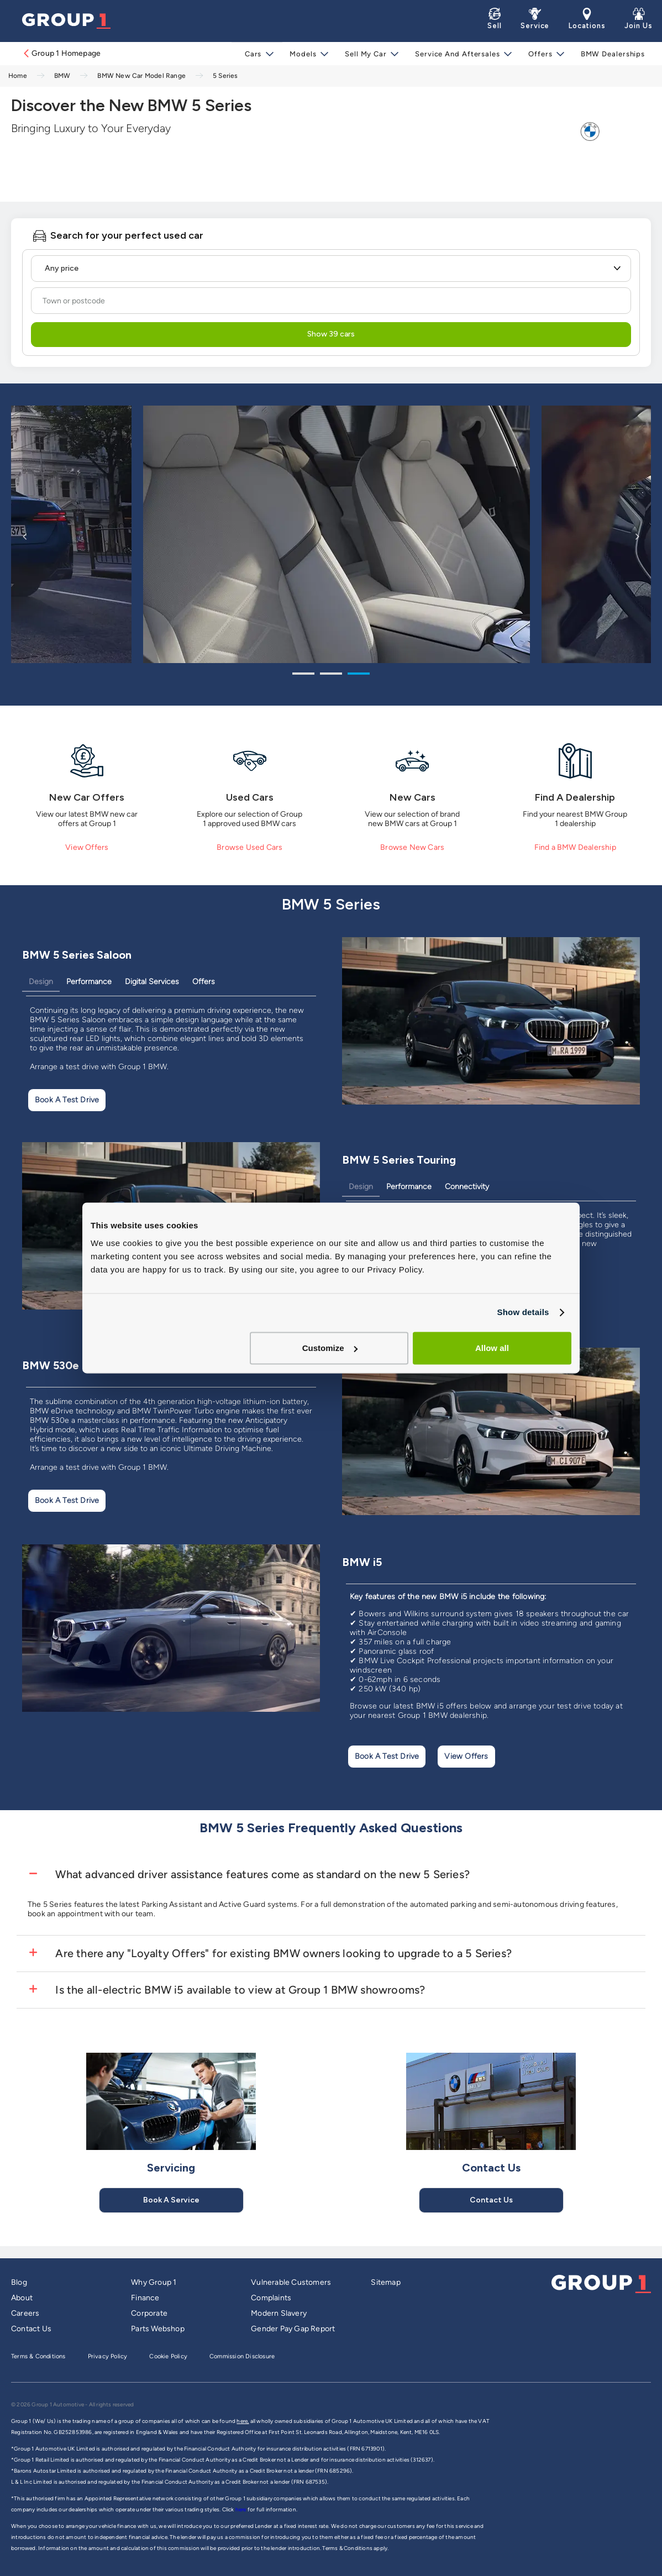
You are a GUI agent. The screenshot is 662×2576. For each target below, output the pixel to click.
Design (41, 981)
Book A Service (171, 2200)
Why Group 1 (153, 2282)
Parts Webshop (158, 2328)
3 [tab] (359, 675)
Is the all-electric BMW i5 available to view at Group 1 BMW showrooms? (238, 1989)
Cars (256, 54)
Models (305, 54)
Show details (523, 1312)
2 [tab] (331, 675)
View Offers (86, 847)
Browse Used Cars (249, 847)
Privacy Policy (108, 2356)
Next (637, 536)
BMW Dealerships (611, 54)
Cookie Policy (168, 2356)
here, (243, 2421)
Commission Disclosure (242, 2356)
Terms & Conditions (38, 2356)
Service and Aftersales (457, 54)
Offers (539, 54)
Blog (19, 2282)
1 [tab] (303, 675)
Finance (145, 2297)
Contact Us (491, 2200)
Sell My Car (367, 54)
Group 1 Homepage (61, 53)
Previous (24, 536)
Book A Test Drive (67, 1100)
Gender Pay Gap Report (293, 2328)
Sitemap (385, 2282)
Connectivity (467, 1186)
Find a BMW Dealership (575, 847)
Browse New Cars (412, 847)
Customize (330, 1348)
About (22, 2297)
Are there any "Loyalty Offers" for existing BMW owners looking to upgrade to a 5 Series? (282, 1953)
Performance (89, 981)
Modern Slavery (279, 2313)
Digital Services (152, 981)
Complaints (271, 2297)
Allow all (492, 1348)
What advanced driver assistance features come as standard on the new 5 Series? (261, 1874)
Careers (25, 2313)
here (241, 2509)
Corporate (149, 2313)
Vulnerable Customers (291, 2282)
